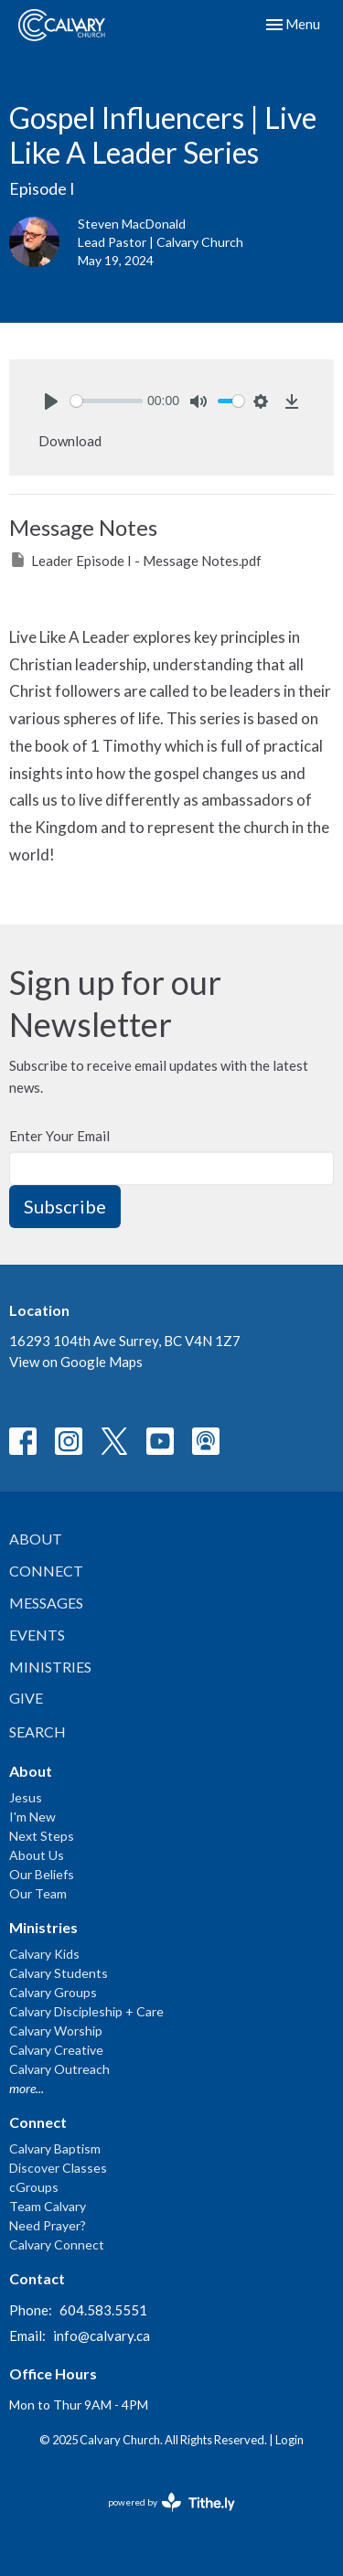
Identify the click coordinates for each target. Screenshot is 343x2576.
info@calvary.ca (101, 2335)
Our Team (38, 1893)
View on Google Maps (76, 1361)
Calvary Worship (55, 2030)
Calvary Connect (56, 2244)
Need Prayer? (47, 2225)
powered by (171, 2502)
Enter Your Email (59, 1136)
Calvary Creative (56, 2050)
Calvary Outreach (59, 2069)
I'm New (32, 1816)
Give (26, 1697)
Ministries (50, 1666)
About (35, 1538)
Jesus (25, 1797)
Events (37, 1634)
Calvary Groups (53, 1992)
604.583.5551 (103, 2310)
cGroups (34, 2187)
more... (26, 2088)
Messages (46, 1602)
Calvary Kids (44, 1953)
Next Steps (41, 1836)
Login (289, 2439)
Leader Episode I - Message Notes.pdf (135, 559)
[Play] (51, 401)
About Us (36, 1855)
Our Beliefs (41, 1874)
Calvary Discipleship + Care (86, 2011)
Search (37, 1731)
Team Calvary (47, 2206)
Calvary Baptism (55, 2148)
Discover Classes (58, 2167)
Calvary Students (58, 1973)
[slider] (106, 401)
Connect (46, 1570)
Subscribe (65, 1206)
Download (70, 441)
